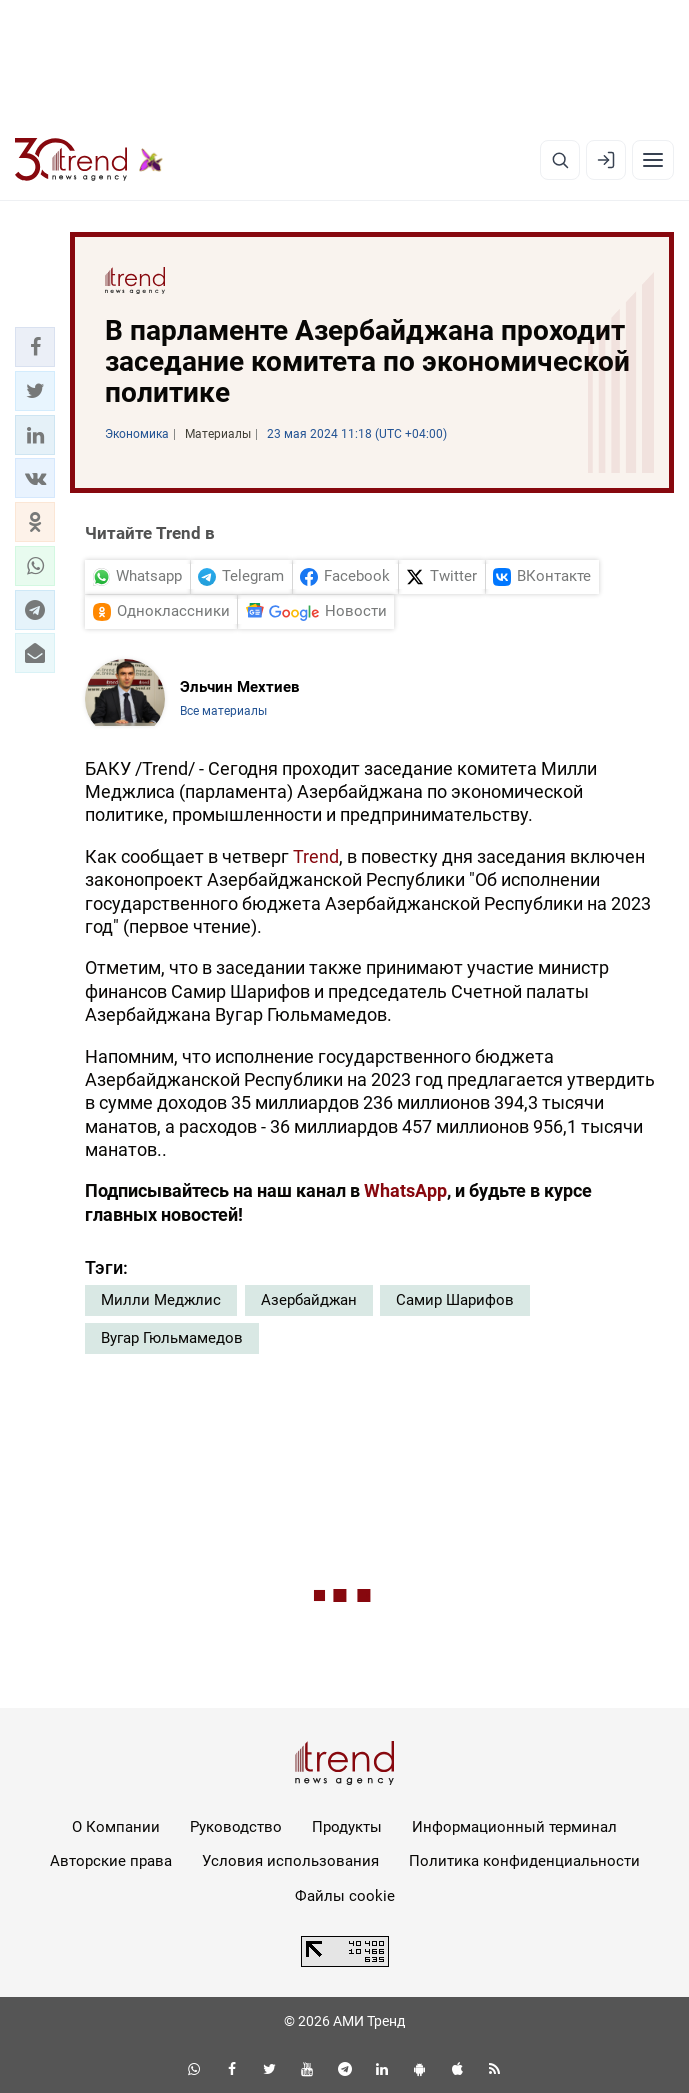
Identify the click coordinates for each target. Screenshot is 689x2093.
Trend (316, 856)
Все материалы (223, 711)
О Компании (116, 1827)
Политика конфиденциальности (524, 1861)
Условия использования (290, 1861)
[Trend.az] (89, 160)
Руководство (236, 1827)
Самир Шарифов (455, 1300)
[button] (35, 347)
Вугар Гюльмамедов (172, 1338)
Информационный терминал (514, 1827)
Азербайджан (309, 1300)
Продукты (347, 1827)
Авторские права (111, 1861)
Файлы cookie (345, 1896)
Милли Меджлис (161, 1300)
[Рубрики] (653, 160)
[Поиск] (560, 160)
